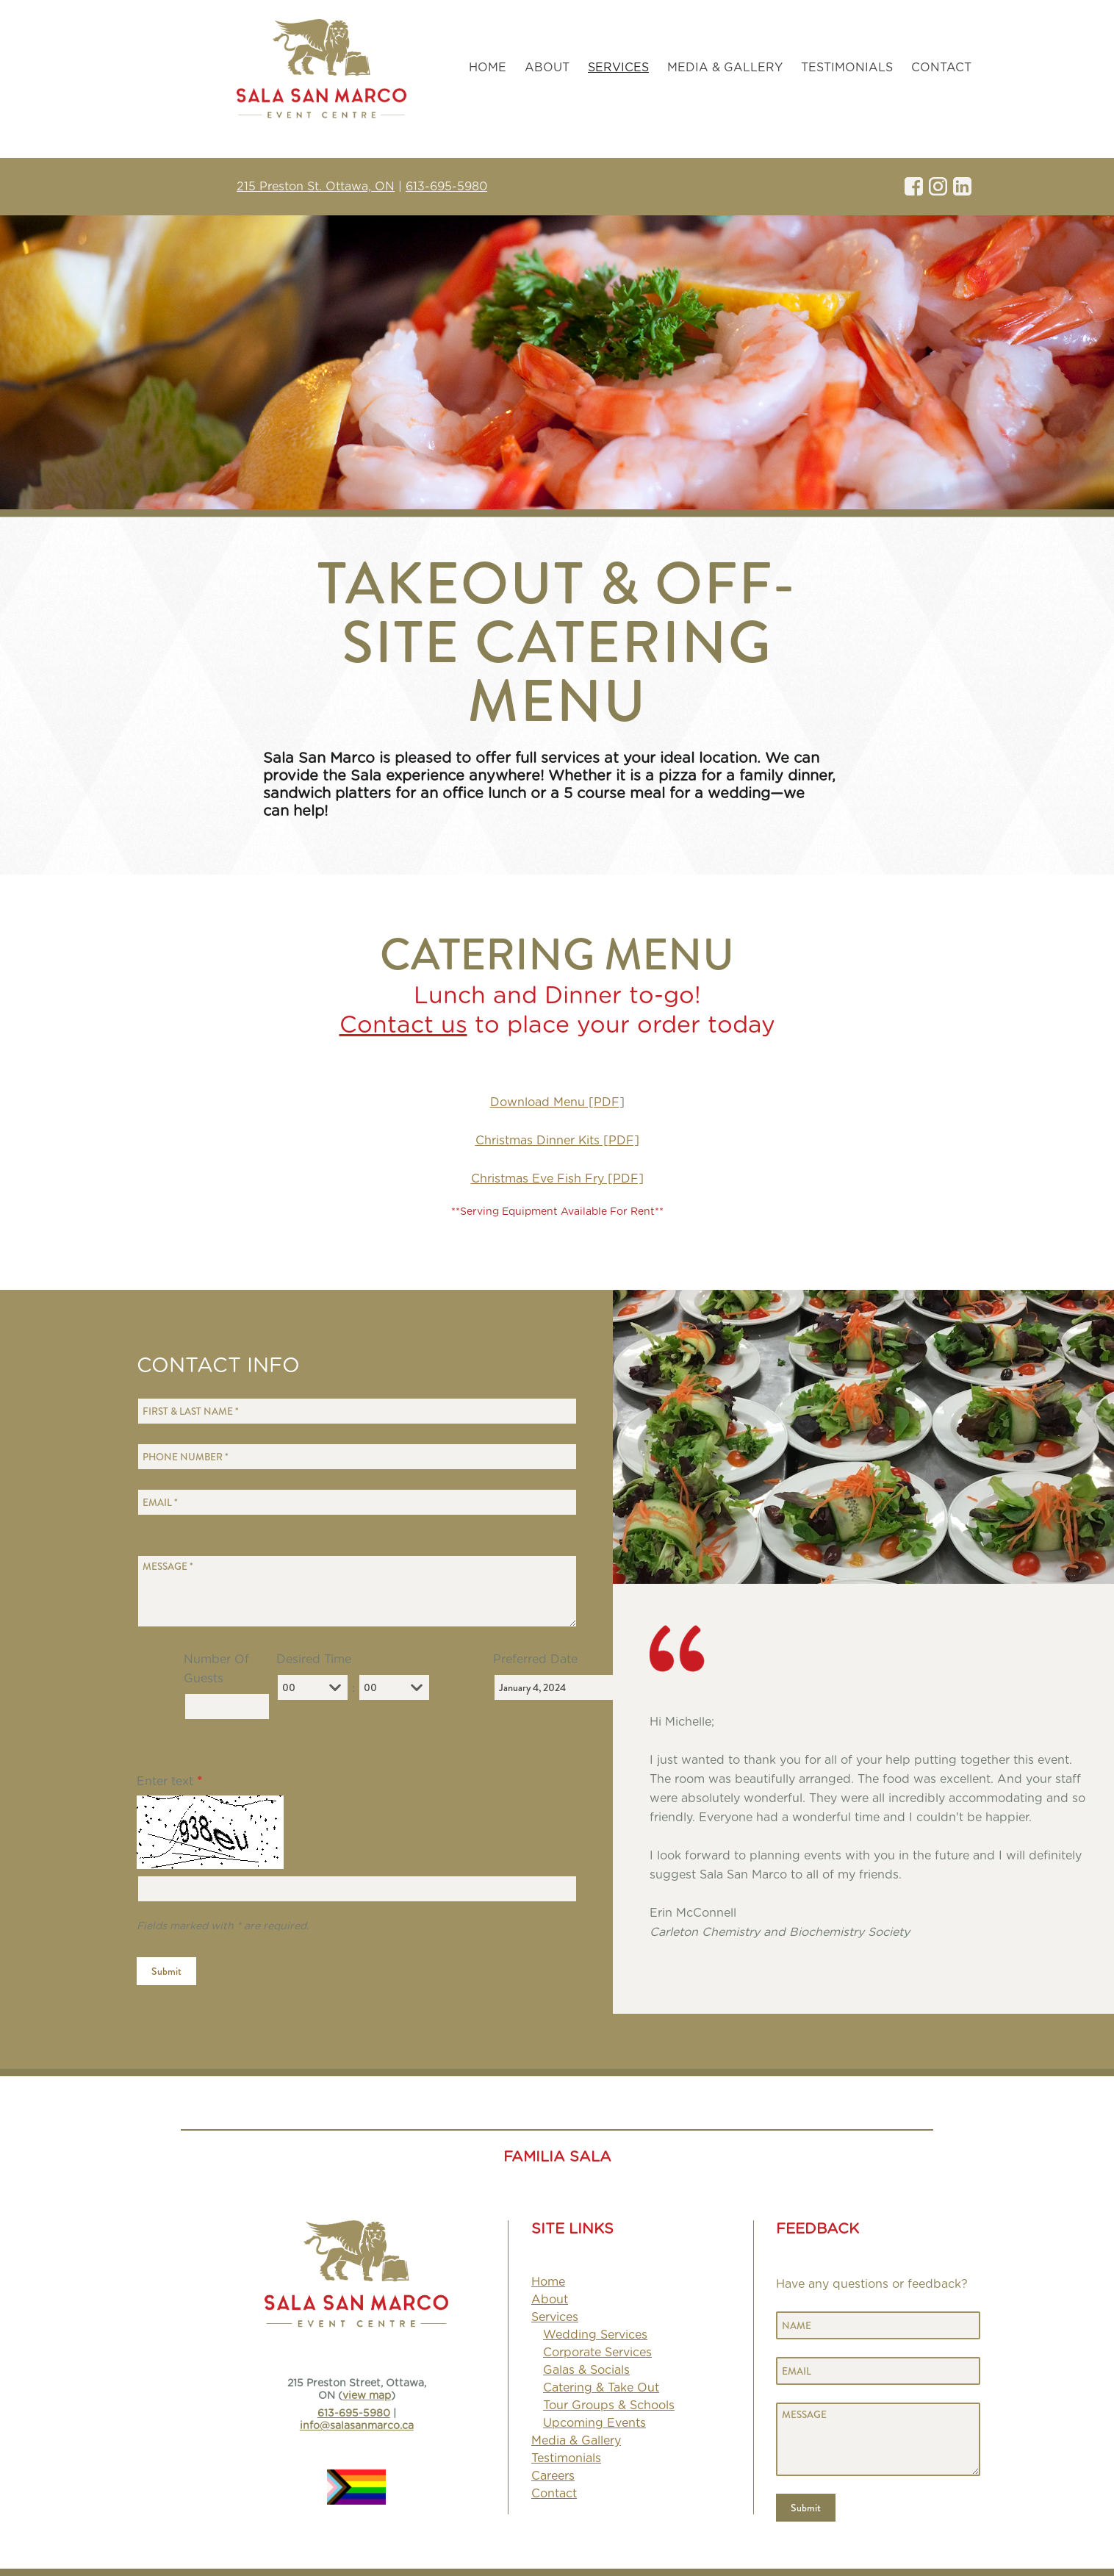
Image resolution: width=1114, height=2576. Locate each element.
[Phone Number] (357, 1457)
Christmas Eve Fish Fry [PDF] (557, 1179)
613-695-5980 (446, 187)
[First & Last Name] (357, 1411)
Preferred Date (535, 1659)
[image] (870, 1648)
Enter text (169, 1781)
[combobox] (335, 1687)
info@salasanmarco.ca (357, 2426)
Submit (166, 1971)
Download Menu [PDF (554, 1102)
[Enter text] (357, 1889)
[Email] (357, 1502)
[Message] (357, 1591)
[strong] (618, 67)
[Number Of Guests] (227, 1707)
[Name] (878, 2325)
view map (366, 2396)
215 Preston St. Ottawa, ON (316, 187)
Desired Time (313, 1659)
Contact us (403, 1025)
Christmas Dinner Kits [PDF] (557, 1141)
